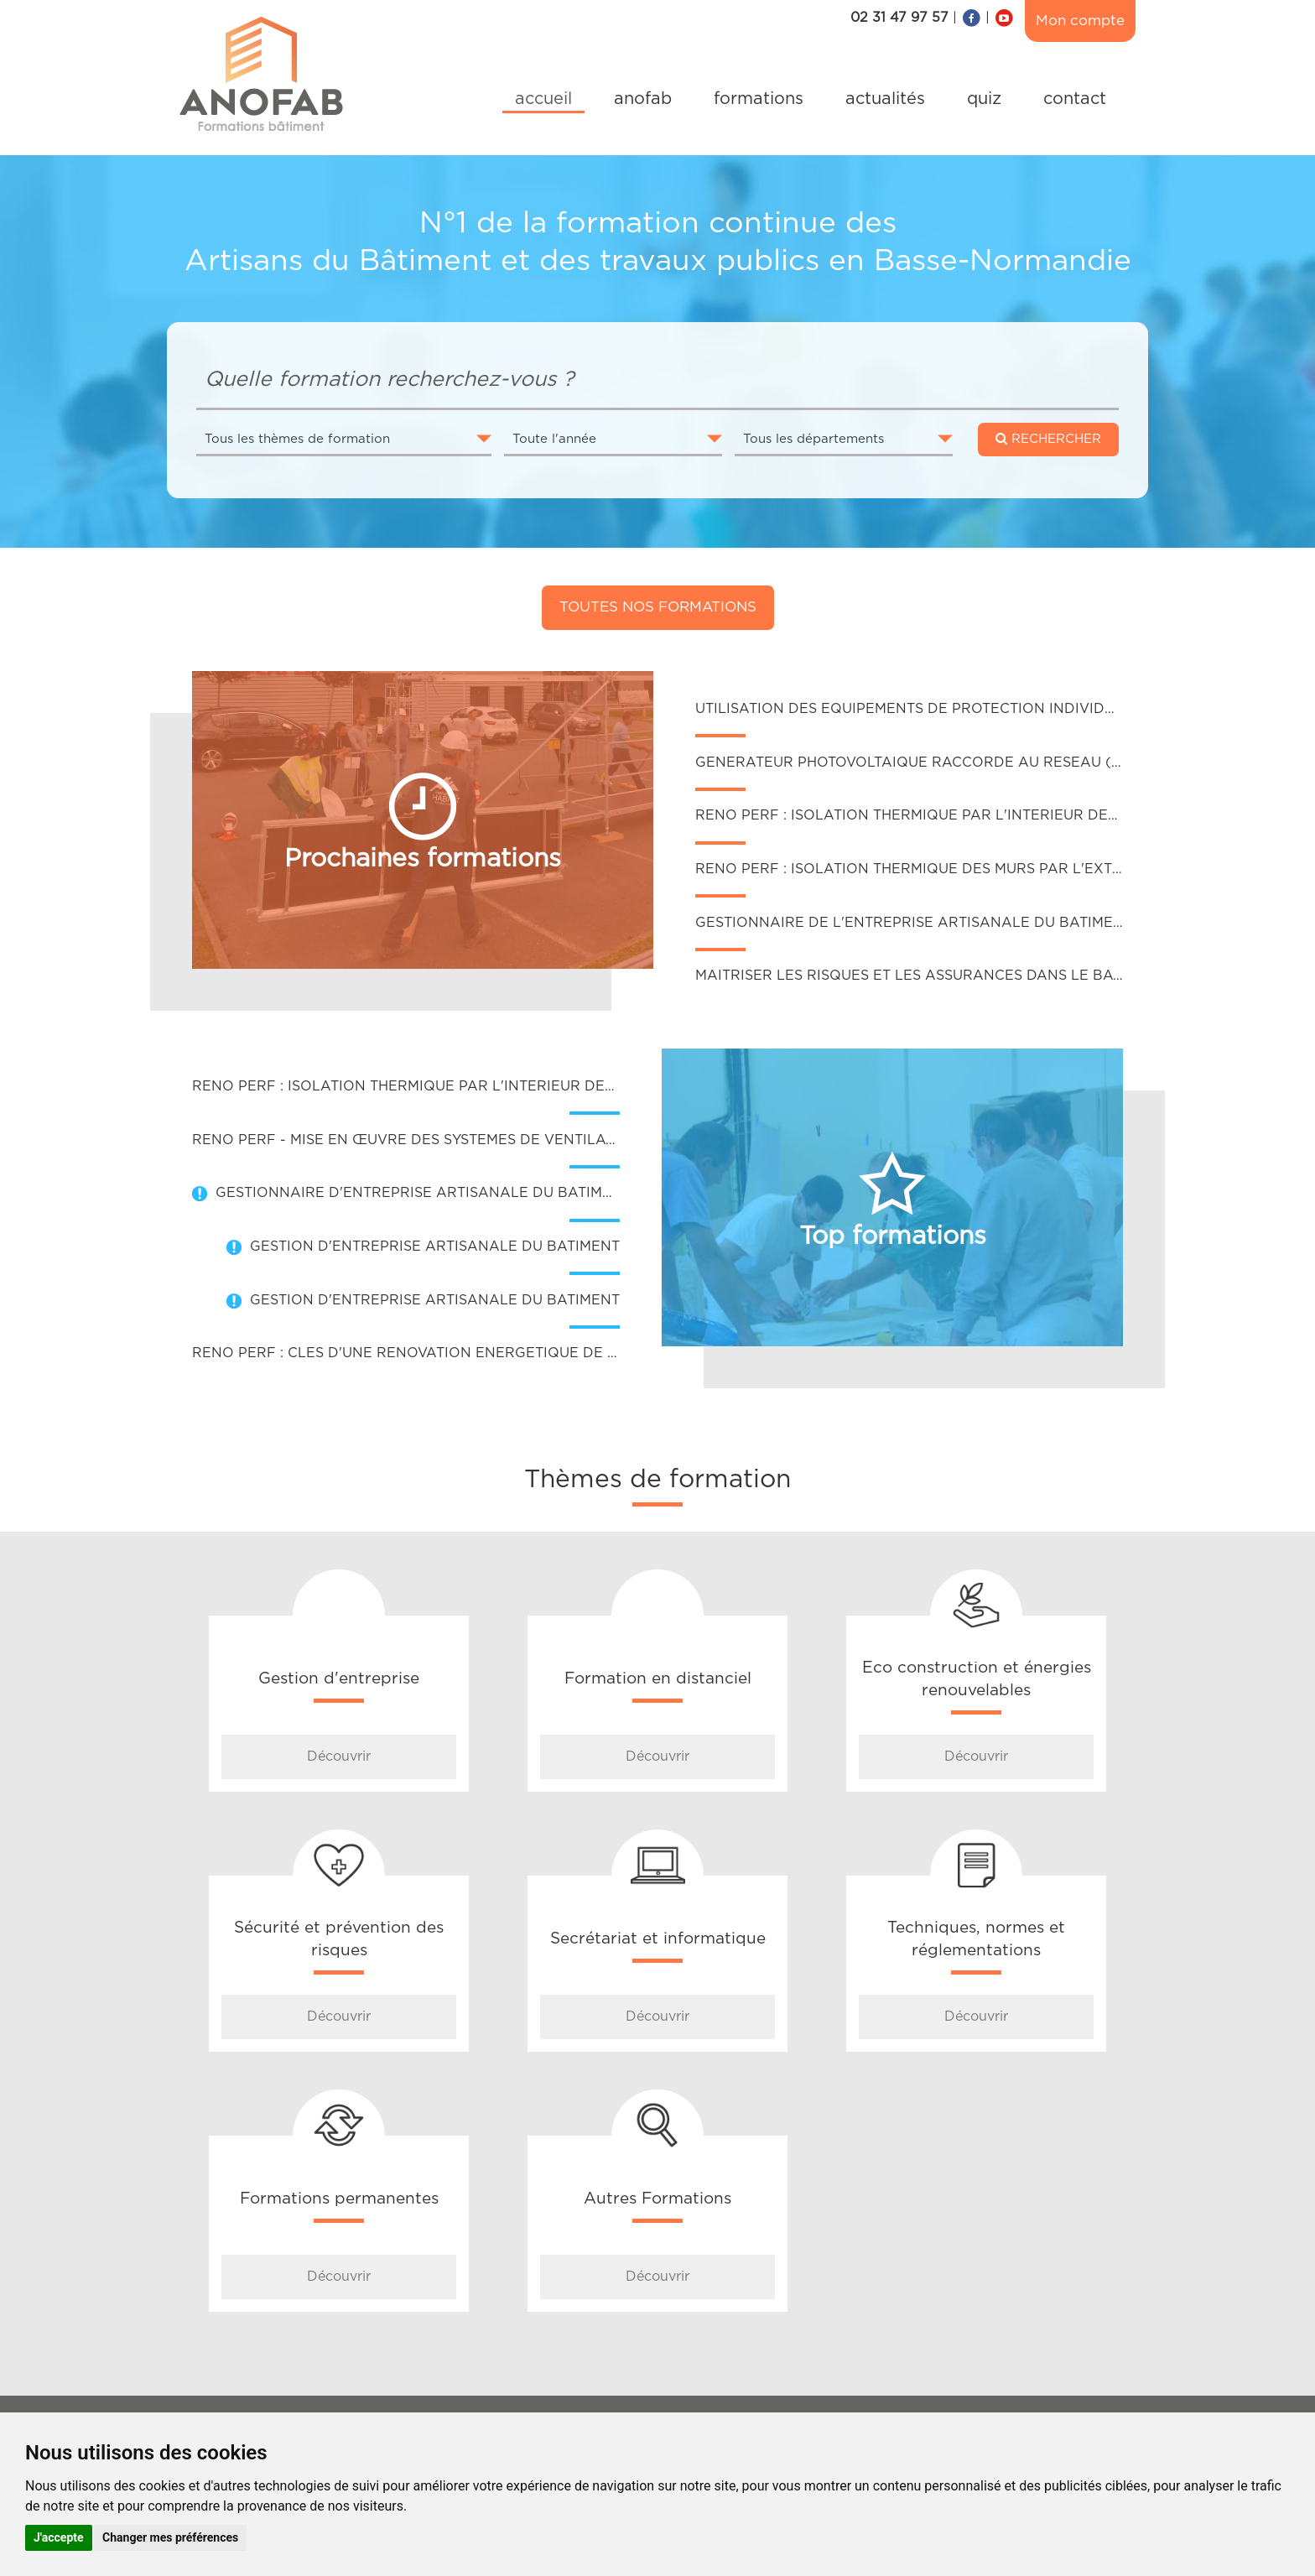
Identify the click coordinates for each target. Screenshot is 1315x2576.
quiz (984, 99)
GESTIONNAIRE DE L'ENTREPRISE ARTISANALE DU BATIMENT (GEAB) (942, 922)
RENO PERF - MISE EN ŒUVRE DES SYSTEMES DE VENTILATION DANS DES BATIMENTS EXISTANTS (539, 1140)
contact (1074, 99)
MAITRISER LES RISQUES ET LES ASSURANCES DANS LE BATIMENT (930, 975)
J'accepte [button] (59, 2537)
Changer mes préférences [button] (170, 2537)
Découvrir (339, 1756)
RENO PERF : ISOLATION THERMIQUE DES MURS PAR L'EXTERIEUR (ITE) (949, 869)
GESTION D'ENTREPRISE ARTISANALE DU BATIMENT (435, 1246)
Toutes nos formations (657, 607)
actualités (885, 99)
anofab (643, 99)
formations (758, 99)
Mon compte (1080, 20)
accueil (543, 99)
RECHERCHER (1048, 438)
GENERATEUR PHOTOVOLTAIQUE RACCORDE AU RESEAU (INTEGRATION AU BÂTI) (986, 762)
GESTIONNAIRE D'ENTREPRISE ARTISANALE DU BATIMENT (423, 1193)
